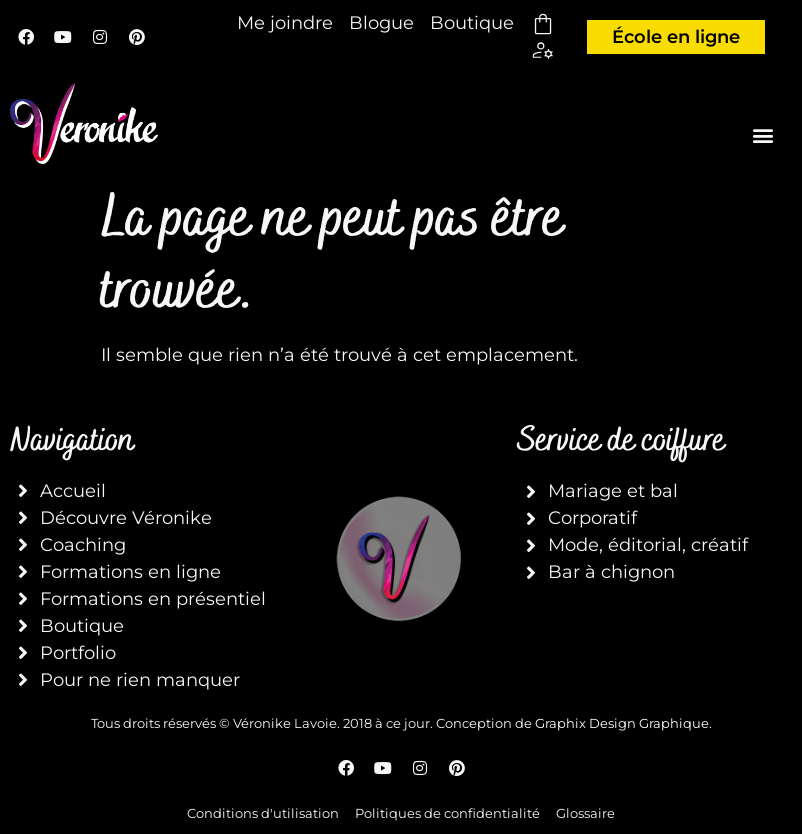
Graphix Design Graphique (622, 723)
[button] (763, 134)
